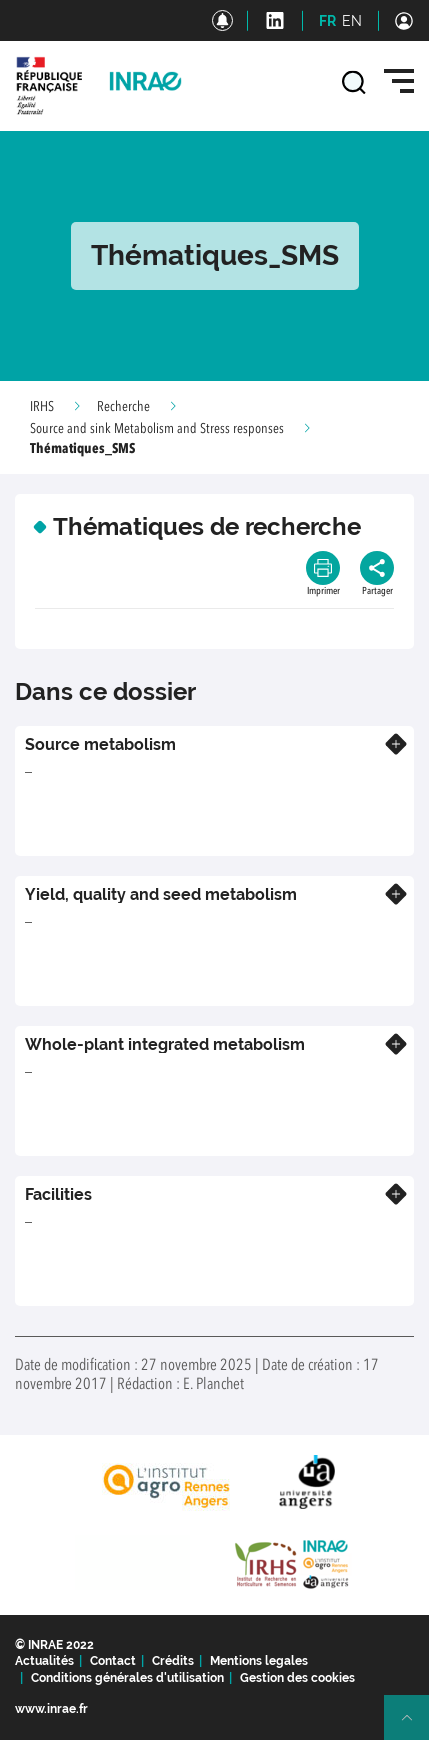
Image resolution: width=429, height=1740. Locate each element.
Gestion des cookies (297, 1678)
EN (352, 21)
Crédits (173, 1661)
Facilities (58, 1194)
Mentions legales (259, 1661)
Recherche (123, 407)
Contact (113, 1661)
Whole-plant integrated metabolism (165, 1044)
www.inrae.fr (51, 1709)
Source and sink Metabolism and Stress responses (157, 429)
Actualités (44, 1661)
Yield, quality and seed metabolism (161, 894)
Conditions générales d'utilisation (127, 1678)
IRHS (42, 407)
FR (327, 21)
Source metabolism (100, 744)
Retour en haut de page (415, 1726)
